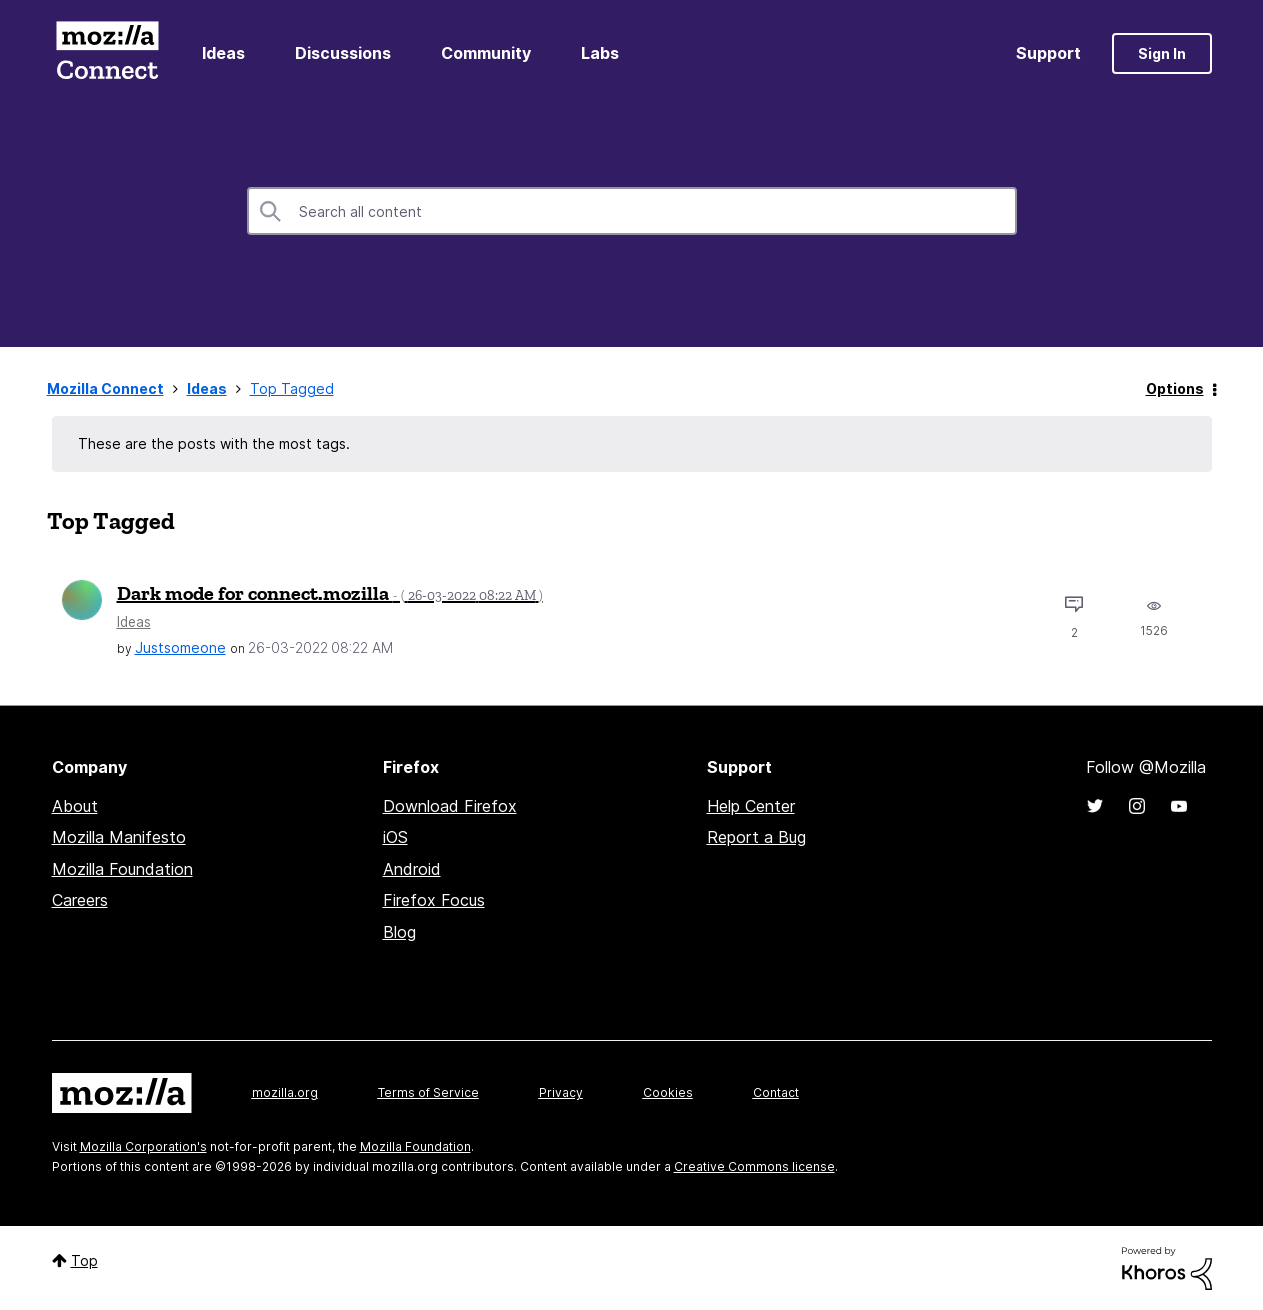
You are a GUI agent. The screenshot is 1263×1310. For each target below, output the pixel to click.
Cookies (668, 1092)
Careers (80, 900)
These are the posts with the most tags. (214, 443)
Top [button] (84, 1260)
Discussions (343, 53)
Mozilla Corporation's (143, 1146)
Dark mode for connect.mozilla (330, 593)
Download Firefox (450, 806)
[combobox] (632, 211)
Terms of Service (428, 1092)
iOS (395, 837)
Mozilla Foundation (122, 869)
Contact (776, 1092)
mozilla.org (285, 1092)
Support (1048, 53)
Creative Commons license (754, 1166)
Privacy (561, 1092)
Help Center (751, 806)
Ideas (223, 53)
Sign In (1162, 53)
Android (412, 869)
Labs (600, 53)
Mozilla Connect (108, 53)
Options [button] (1175, 388)
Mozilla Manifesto (119, 837)
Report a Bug (756, 837)
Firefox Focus (434, 900)
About (75, 806)
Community (486, 53)
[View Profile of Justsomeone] (180, 647)
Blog (399, 932)
